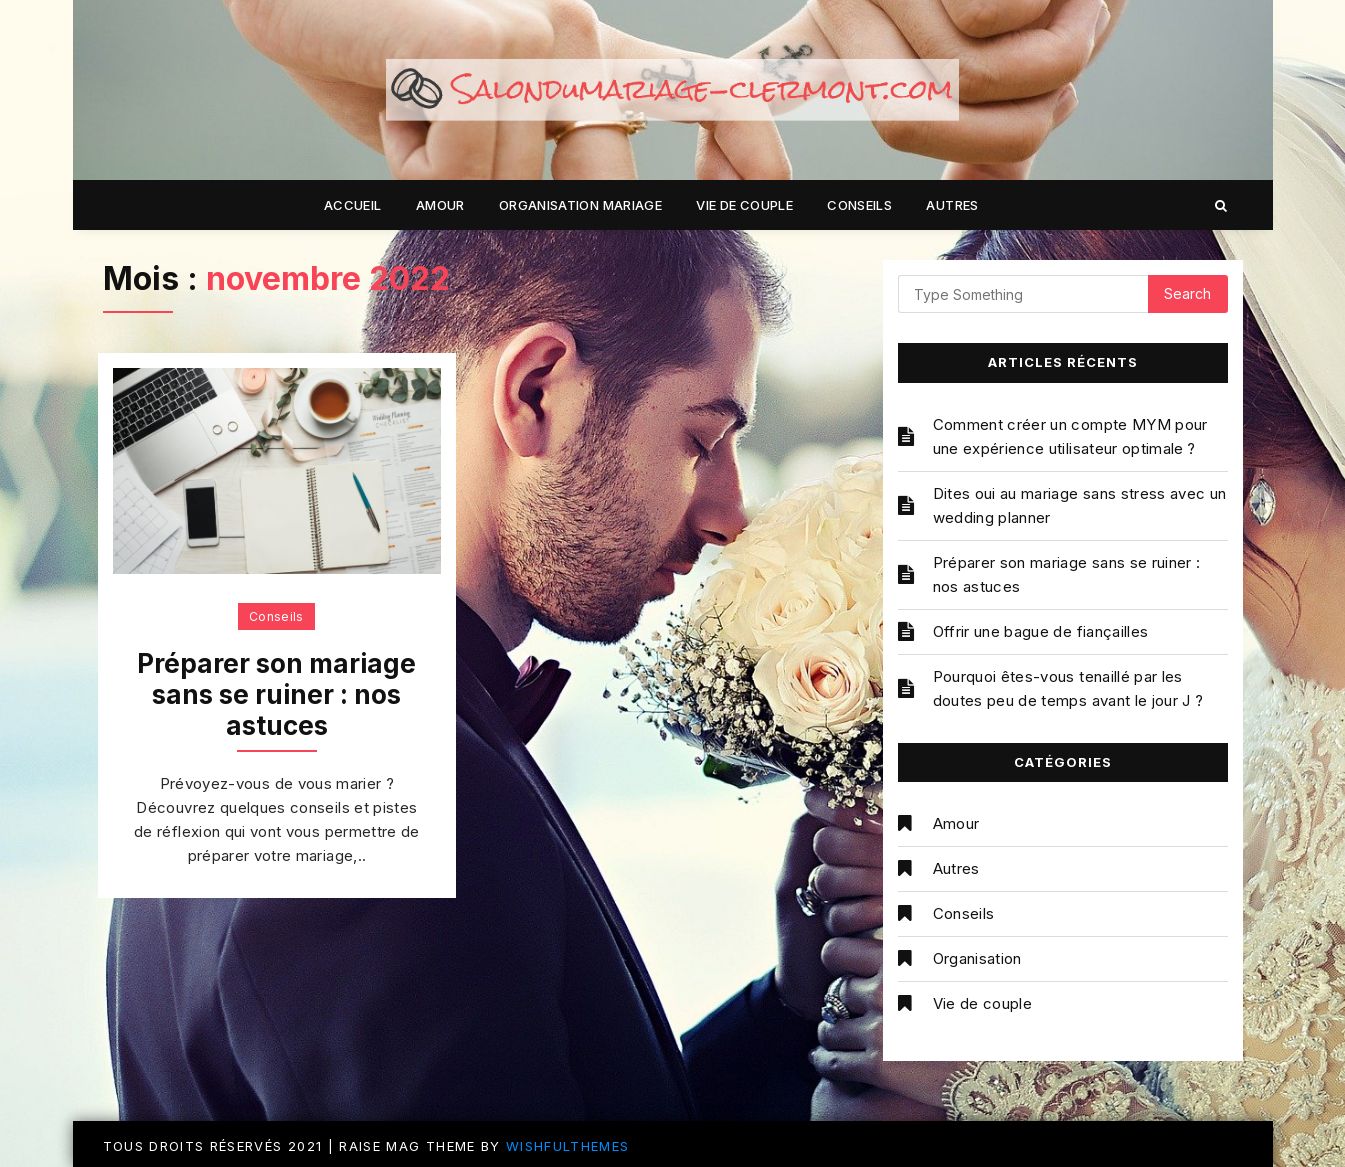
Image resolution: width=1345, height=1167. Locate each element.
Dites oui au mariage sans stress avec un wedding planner (1080, 505)
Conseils (859, 205)
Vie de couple (744, 205)
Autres (952, 205)
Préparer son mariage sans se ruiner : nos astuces (276, 694)
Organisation (977, 958)
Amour (440, 205)
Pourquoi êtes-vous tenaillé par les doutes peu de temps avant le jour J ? (1068, 688)
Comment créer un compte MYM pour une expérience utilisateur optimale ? (1070, 436)
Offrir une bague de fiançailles (1041, 631)
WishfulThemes (568, 1146)
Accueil (352, 205)
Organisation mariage (580, 205)
